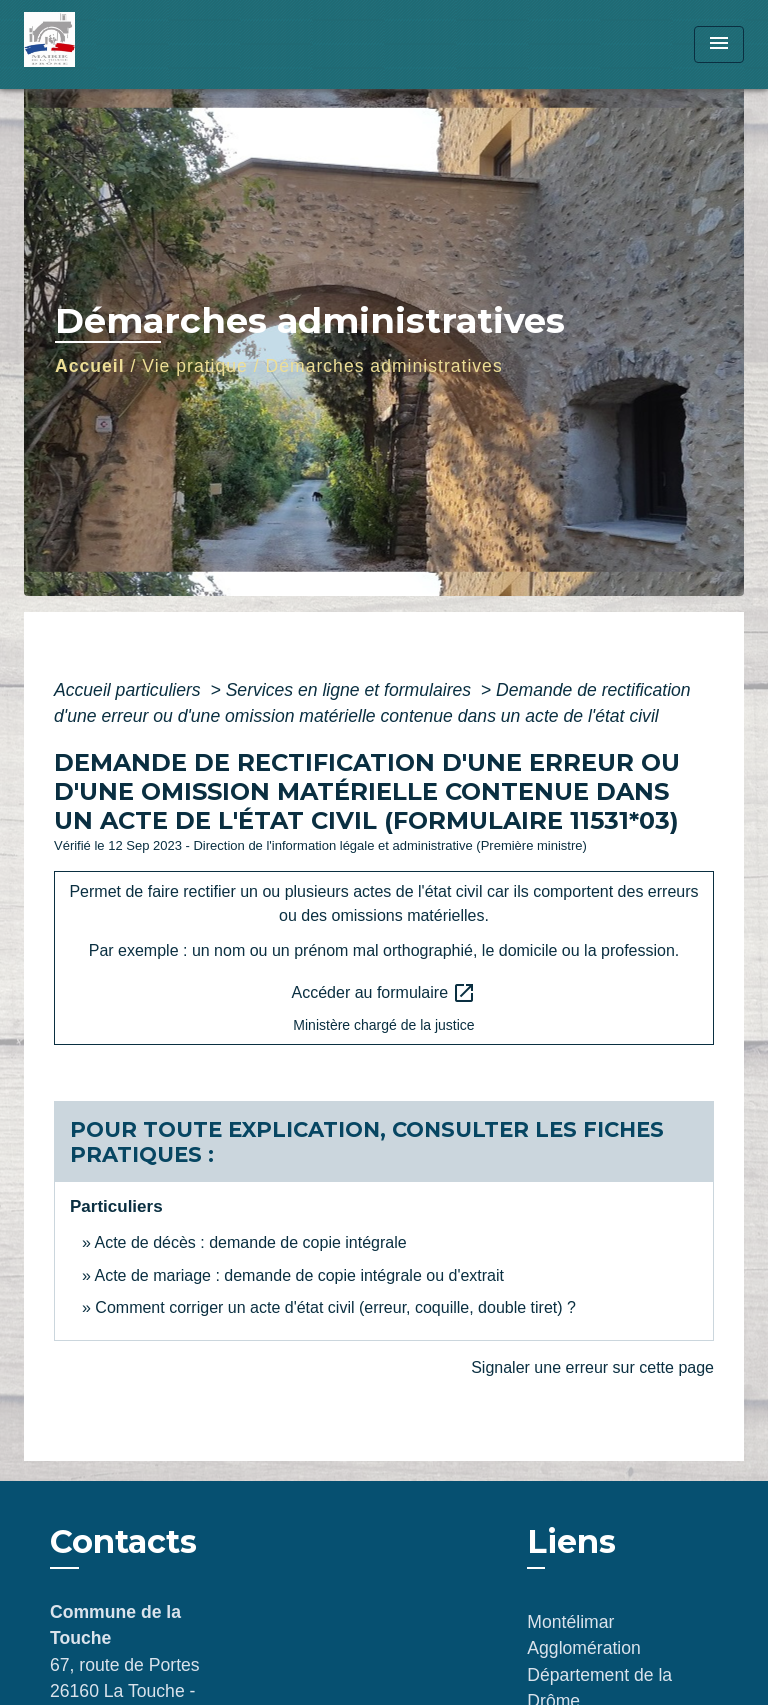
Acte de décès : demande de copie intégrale (250, 1242)
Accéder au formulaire (384, 993)
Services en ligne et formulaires (351, 690)
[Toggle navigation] (719, 44)
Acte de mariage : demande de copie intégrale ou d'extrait (299, 1275)
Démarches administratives (384, 366)
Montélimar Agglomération (583, 1635)
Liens (571, 1541)
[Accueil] (99, 44)
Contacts (123, 1542)
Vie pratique (195, 366)
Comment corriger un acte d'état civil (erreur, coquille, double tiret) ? (335, 1307)
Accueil (90, 366)
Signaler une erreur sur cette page (592, 1367)
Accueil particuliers (130, 690)
